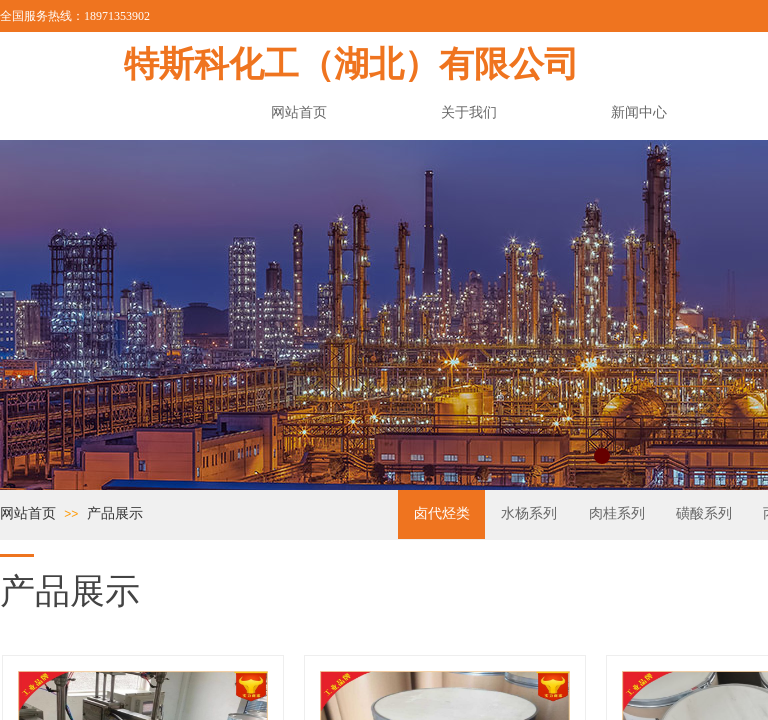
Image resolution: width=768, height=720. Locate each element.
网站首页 (28, 513)
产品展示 (115, 513)
